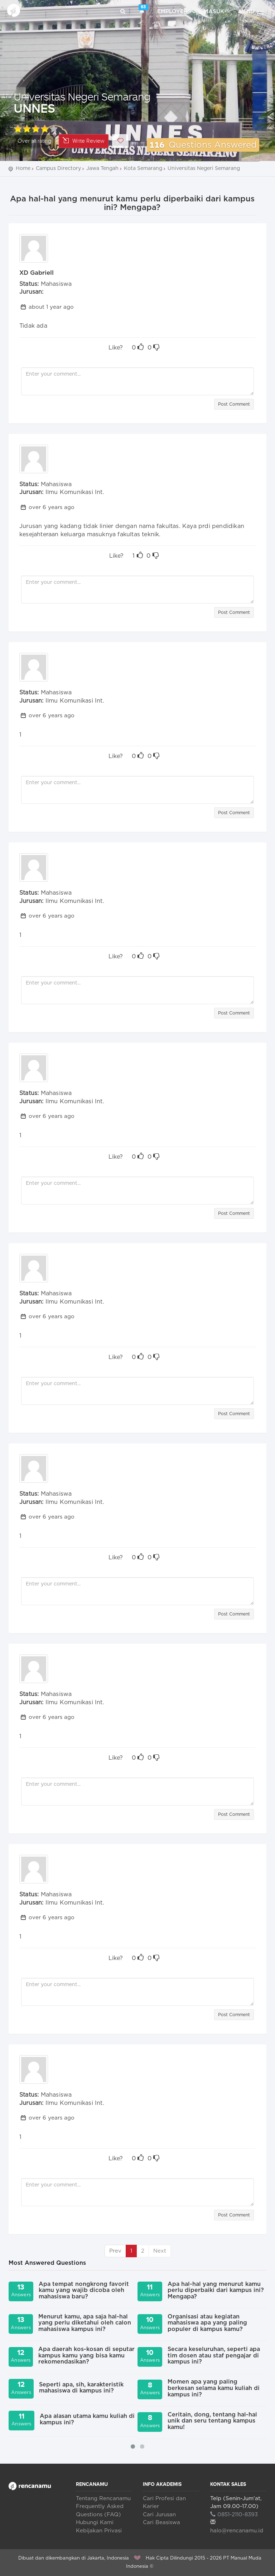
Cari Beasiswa (161, 2522)
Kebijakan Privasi (99, 2530)
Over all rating (34, 141)
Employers (174, 11)
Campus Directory (58, 168)
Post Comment (234, 404)
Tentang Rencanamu (103, 2498)
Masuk (214, 11)
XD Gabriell (36, 273)
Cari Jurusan (159, 2514)
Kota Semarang (143, 168)
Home (23, 168)
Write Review (84, 141)
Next (159, 2251)
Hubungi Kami (95, 2522)
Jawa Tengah (102, 168)
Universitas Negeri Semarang (82, 96)
